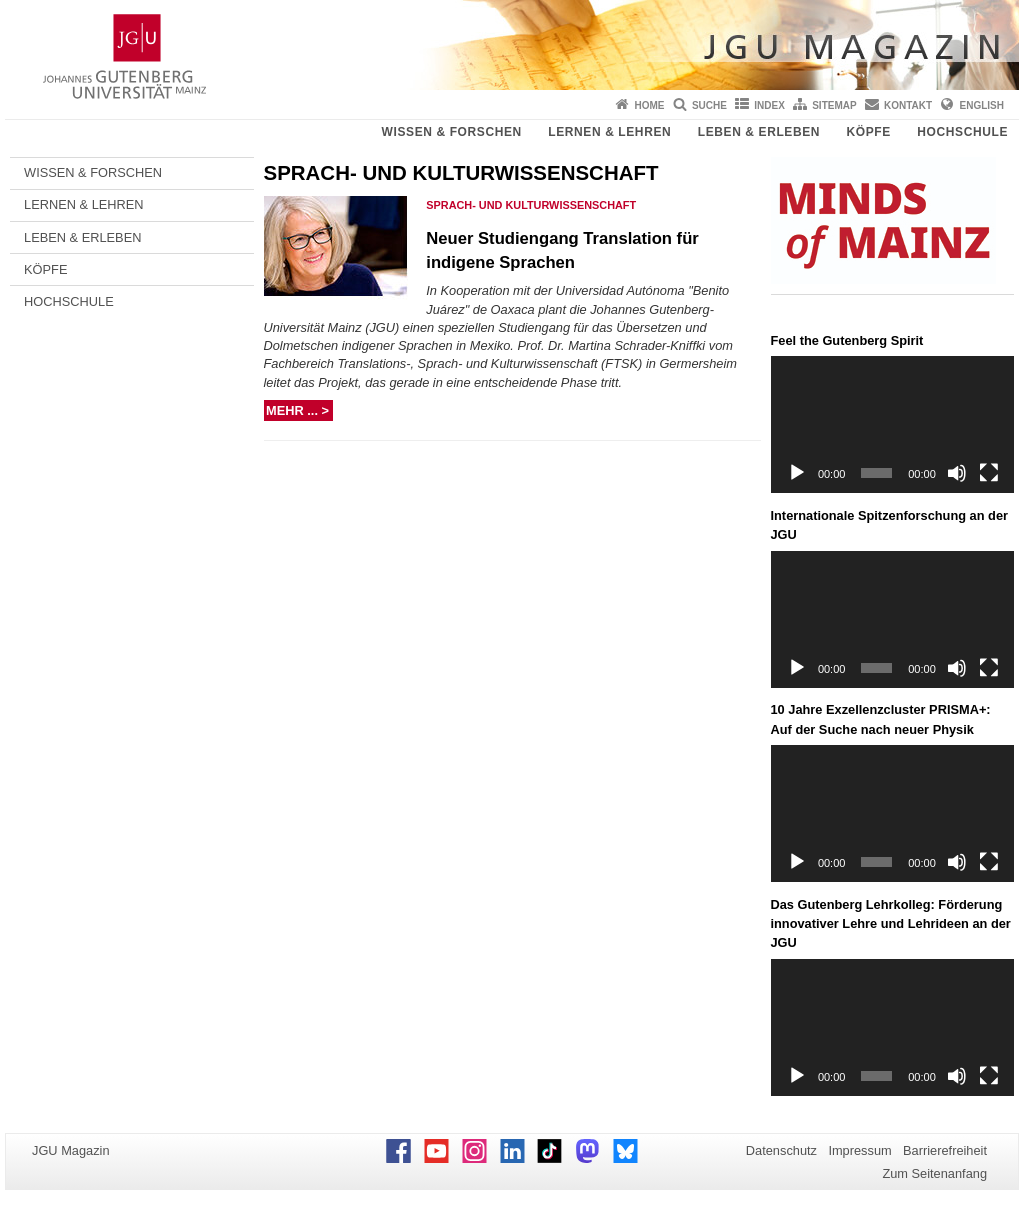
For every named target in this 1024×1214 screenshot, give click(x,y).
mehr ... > (299, 410)
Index (769, 105)
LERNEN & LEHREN (609, 132)
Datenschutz (781, 1150)
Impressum (859, 1150)
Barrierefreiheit (945, 1150)
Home (650, 105)
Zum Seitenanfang (934, 1173)
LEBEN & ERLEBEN (759, 132)
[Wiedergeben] (797, 473)
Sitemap (834, 105)
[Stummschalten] (957, 473)
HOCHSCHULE (962, 132)
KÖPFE (869, 132)
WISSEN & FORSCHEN (452, 132)
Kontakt (908, 105)
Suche (709, 105)
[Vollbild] (989, 473)
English (982, 105)
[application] (893, 424)
